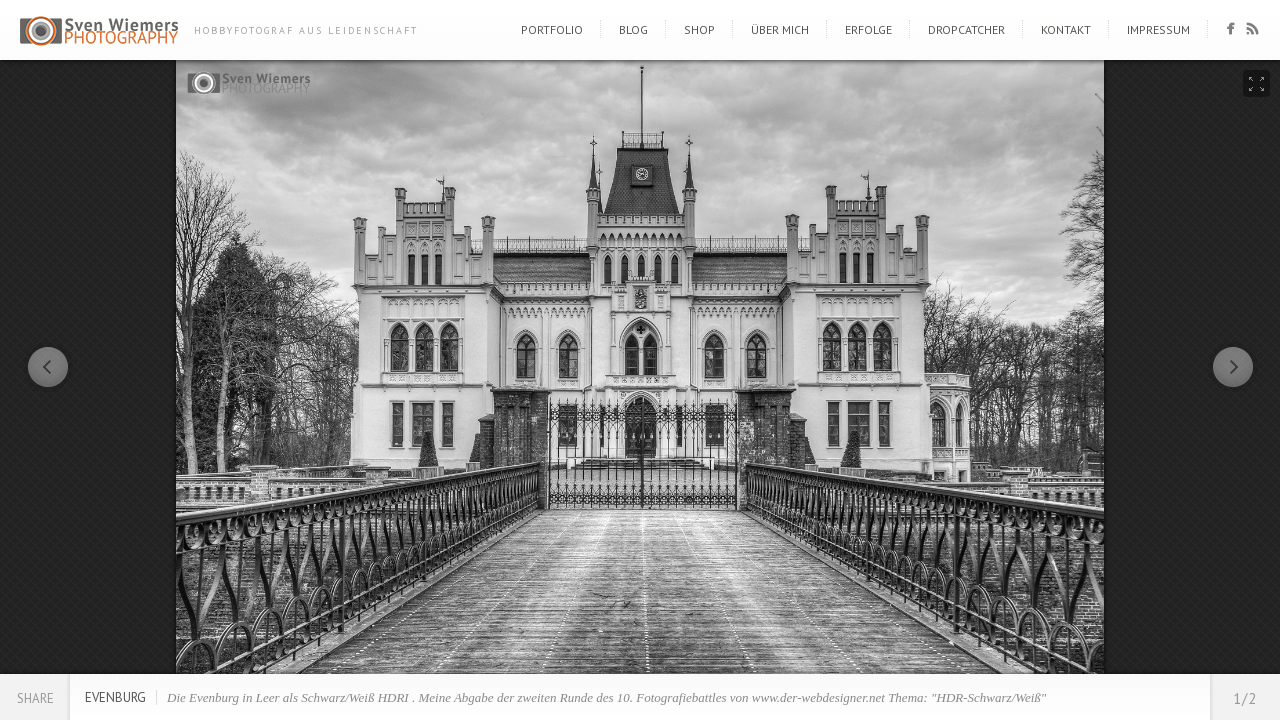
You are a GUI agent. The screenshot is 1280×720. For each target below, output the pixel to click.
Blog (633, 29)
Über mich (780, 29)
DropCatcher (966, 29)
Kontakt (1066, 29)
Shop (699, 29)
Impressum (1158, 29)
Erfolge (868, 29)
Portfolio (552, 29)
